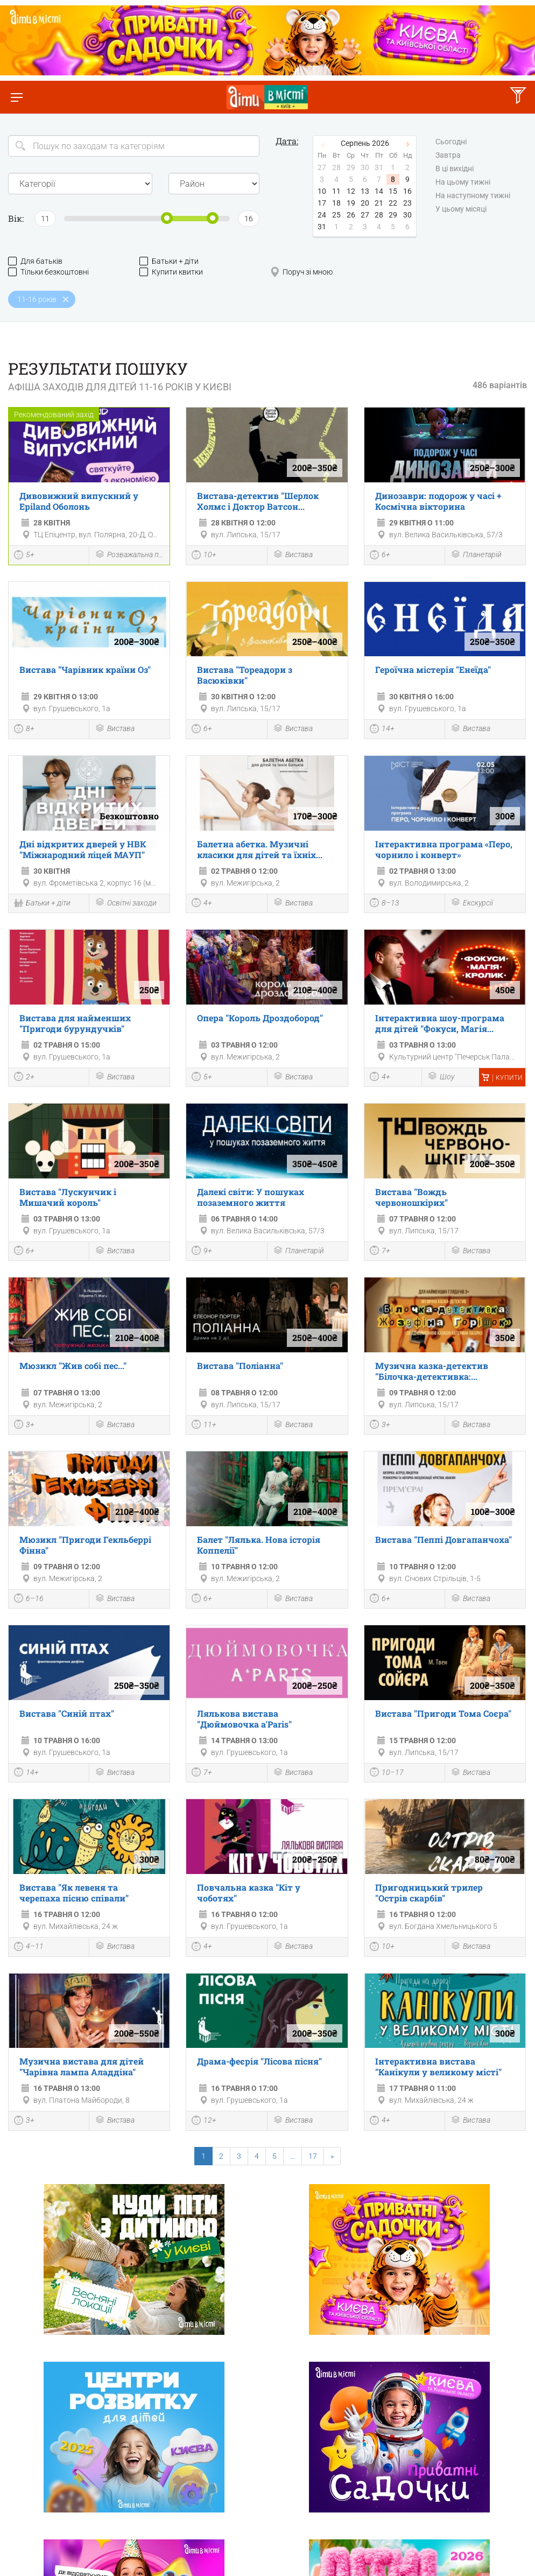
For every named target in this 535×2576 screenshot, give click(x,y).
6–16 (29, 1599)
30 (407, 214)
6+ (380, 556)
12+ (204, 2122)
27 (365, 214)
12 (351, 191)
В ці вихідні (454, 169)
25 (336, 214)
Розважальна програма (129, 555)
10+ (204, 556)
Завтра (448, 155)
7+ (380, 1252)
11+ (204, 1425)
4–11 (29, 1948)
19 (351, 203)
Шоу (440, 1077)
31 (322, 226)
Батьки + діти (169, 261)
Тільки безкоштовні (48, 272)
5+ (24, 556)
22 (393, 203)
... (292, 2156)
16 (407, 191)
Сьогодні (451, 142)
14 (379, 191)
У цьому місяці (461, 209)
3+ (24, 1425)
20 (365, 203)
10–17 (387, 1773)
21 (379, 203)
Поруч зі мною (301, 272)
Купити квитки (171, 272)
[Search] (133, 146)
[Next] (332, 2156)
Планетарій (476, 555)
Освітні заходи (126, 903)
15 (393, 191)
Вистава (293, 555)
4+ (202, 904)
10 (322, 191)
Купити (502, 1078)
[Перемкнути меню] (16, 97)
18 (336, 203)
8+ (24, 730)
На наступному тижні (472, 196)
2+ (24, 1078)
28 (379, 214)
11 (336, 191)
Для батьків (35, 261)
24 (322, 214)
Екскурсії (471, 903)
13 (365, 191)
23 (407, 203)
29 (393, 214)
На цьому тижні (462, 182)
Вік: (16, 218)
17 (322, 203)
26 (351, 214)
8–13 (384, 904)
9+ (202, 1252)
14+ (382, 730)
